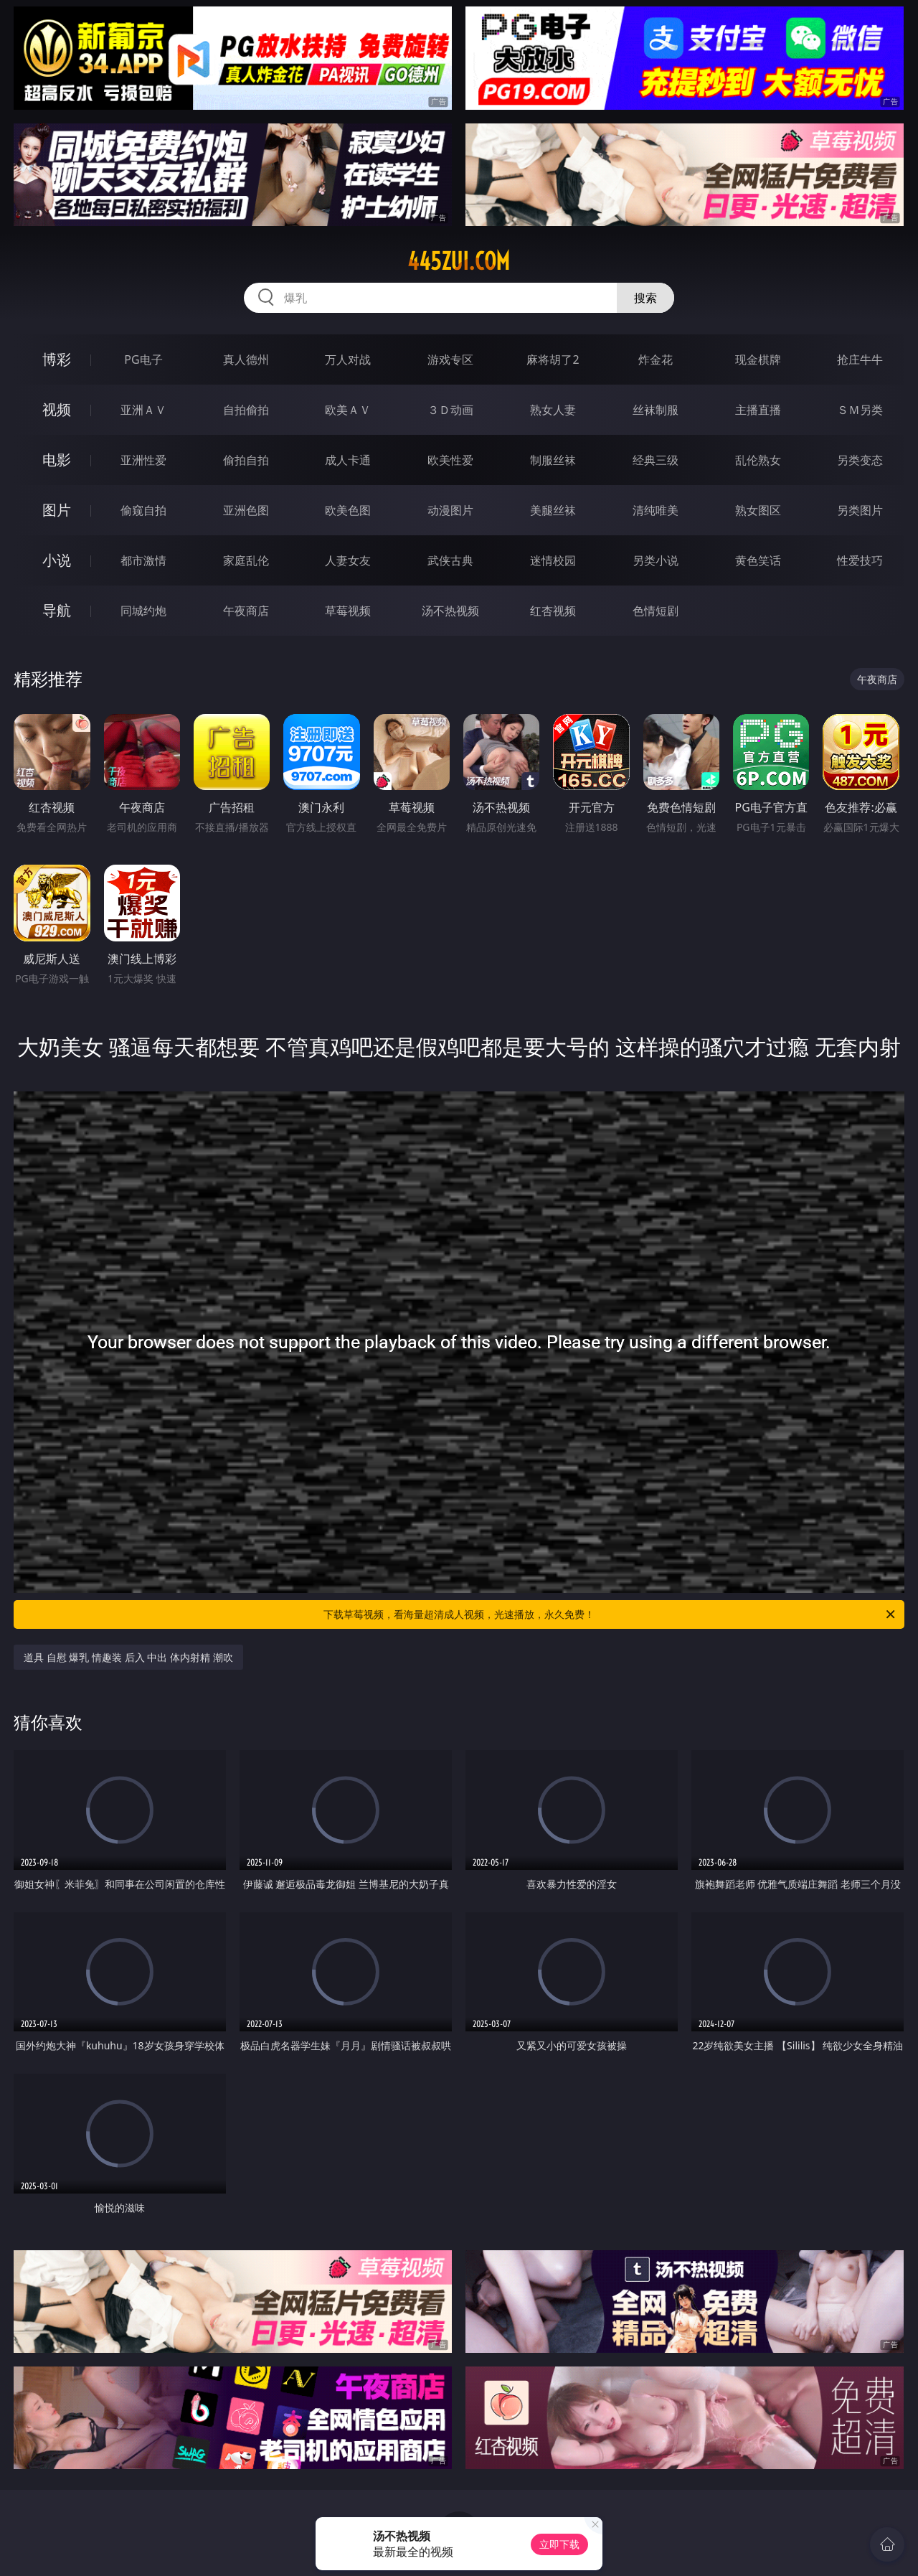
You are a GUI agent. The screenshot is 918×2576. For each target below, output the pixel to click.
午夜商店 (246, 611)
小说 (56, 560)
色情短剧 (655, 611)
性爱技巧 (860, 560)
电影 (56, 459)
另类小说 (655, 560)
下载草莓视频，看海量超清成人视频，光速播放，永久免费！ (610, 1614)
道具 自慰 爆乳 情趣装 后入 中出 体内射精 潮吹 (128, 1657)
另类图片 (860, 510)
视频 (56, 409)
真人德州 (246, 359)
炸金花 (655, 359)
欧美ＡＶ (348, 410)
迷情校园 (553, 560)
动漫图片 (450, 510)
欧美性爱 (450, 460)
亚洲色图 (246, 510)
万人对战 (348, 359)
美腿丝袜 (553, 510)
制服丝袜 (553, 460)
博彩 (56, 359)
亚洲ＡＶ (143, 410)
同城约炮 (143, 611)
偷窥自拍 (143, 510)
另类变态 (860, 460)
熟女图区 (758, 510)
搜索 (645, 298)
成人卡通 (348, 460)
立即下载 (559, 2544)
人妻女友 (348, 560)
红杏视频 (553, 611)
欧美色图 (348, 510)
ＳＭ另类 (860, 410)
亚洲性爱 (143, 460)
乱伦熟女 (758, 460)
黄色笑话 (758, 560)
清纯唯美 (655, 510)
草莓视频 (348, 611)
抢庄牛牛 (860, 359)
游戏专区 (450, 359)
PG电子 (143, 359)
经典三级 (655, 460)
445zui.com (458, 261)
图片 (56, 510)
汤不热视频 (450, 611)
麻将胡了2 (552, 359)
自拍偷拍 (246, 410)
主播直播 (758, 410)
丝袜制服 (655, 410)
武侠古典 (450, 560)
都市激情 (143, 560)
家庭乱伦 (246, 560)
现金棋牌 (758, 359)
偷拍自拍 (246, 460)
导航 (56, 610)
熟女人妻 (553, 410)
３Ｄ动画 (450, 410)
